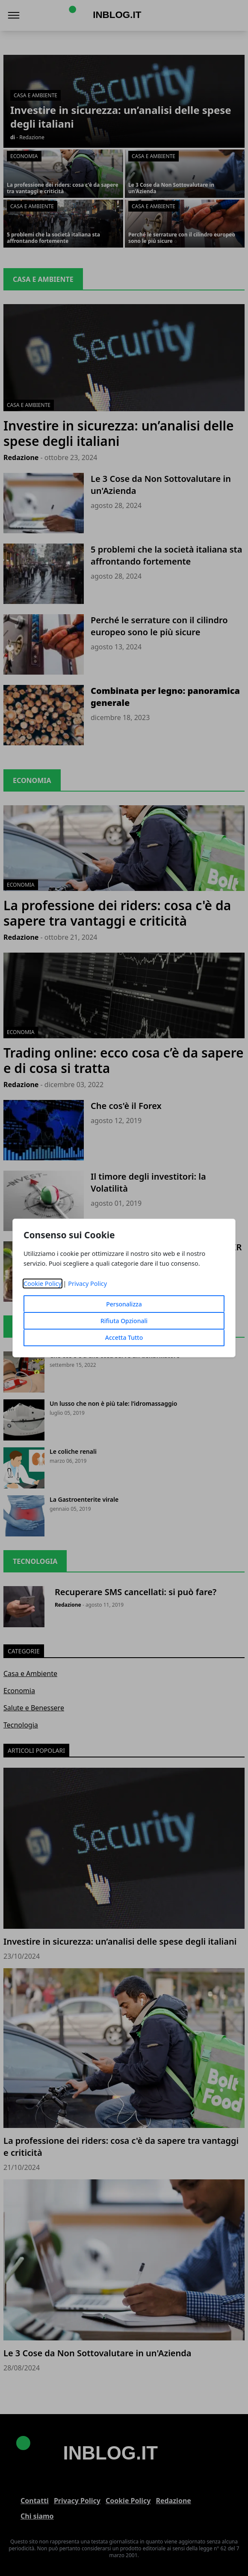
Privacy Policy (87, 1283)
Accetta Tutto (124, 1337)
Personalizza (124, 1304)
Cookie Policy (43, 1283)
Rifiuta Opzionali (124, 1321)
